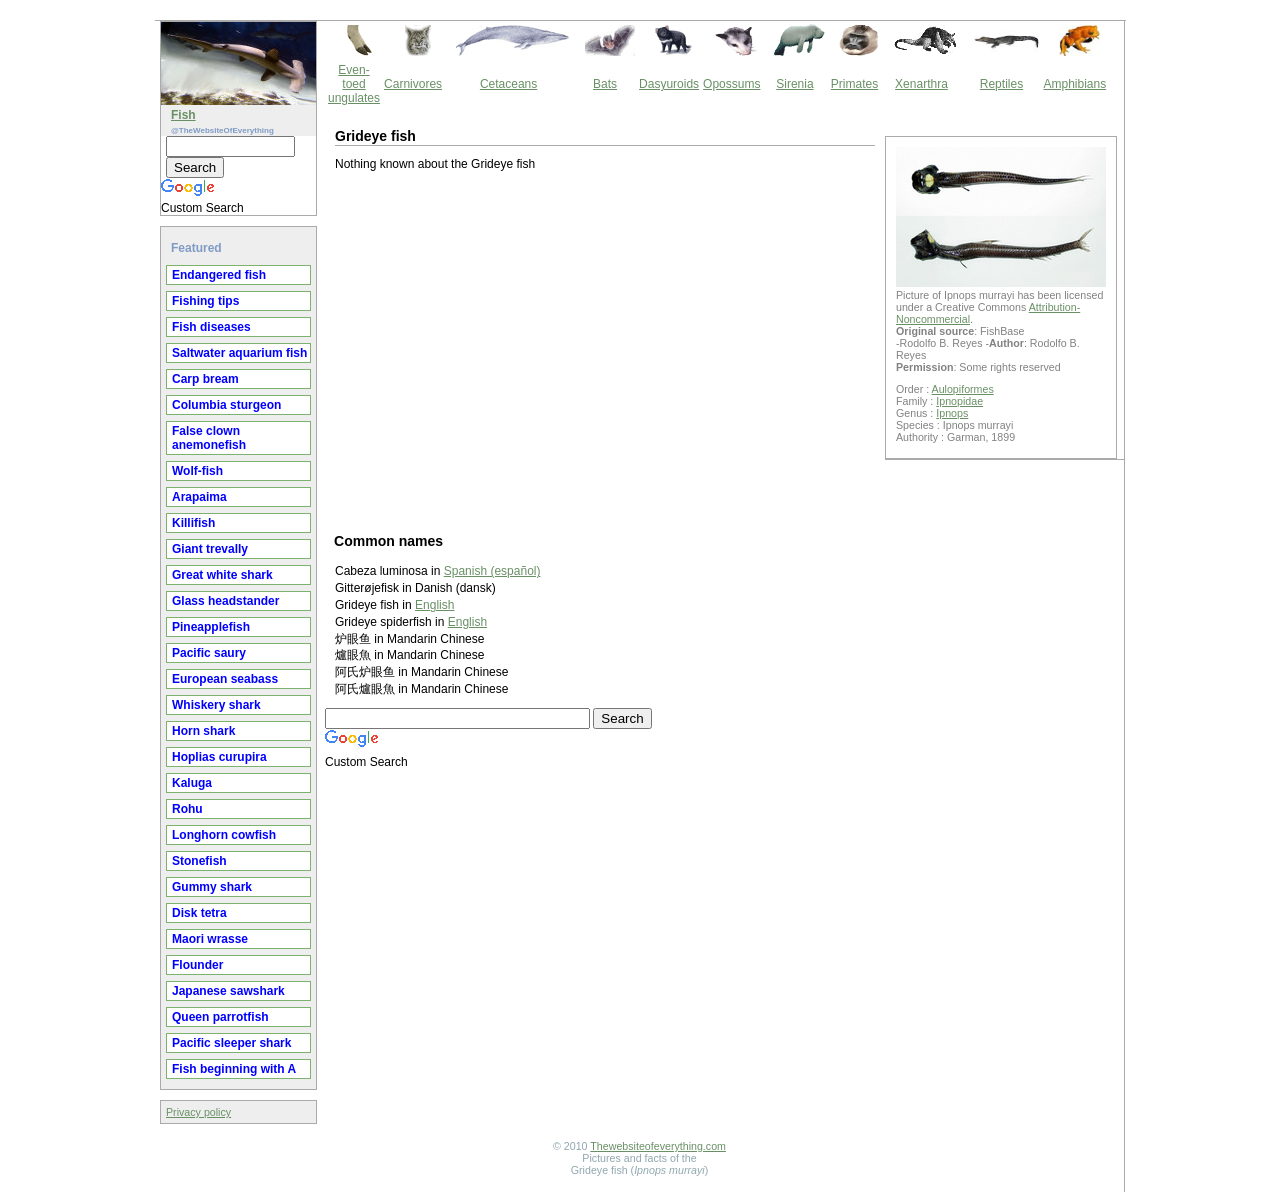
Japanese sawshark (228, 991)
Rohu (187, 809)
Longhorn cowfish (224, 835)
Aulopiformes (963, 389)
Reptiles (1001, 84)
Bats (605, 84)
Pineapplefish (211, 627)
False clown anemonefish (209, 438)
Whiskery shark (216, 705)
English (434, 605)
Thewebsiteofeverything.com (658, 1146)
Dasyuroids (669, 84)
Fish (183, 115)
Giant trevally (210, 549)
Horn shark (203, 731)
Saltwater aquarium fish (239, 353)
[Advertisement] (605, 351)
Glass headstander (225, 601)
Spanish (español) (492, 571)
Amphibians (1074, 84)
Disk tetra (199, 913)
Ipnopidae (959, 401)
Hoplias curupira (219, 757)
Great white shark (222, 575)
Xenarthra (921, 84)
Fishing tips (205, 301)
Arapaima (199, 497)
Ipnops (952, 413)
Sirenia (794, 84)
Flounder (197, 965)
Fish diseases (211, 327)
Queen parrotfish (220, 1017)
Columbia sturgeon (226, 405)
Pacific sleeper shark (231, 1043)
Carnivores (413, 84)
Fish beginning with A (234, 1069)
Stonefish (199, 861)
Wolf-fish (197, 471)
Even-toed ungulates (354, 84)
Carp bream (205, 379)
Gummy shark (212, 887)
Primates (854, 84)
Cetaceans (508, 84)
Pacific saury (209, 653)
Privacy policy (198, 1112)
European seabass (225, 679)
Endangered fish (219, 275)
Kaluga (192, 783)
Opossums (731, 84)
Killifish (193, 523)
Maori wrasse (210, 939)
